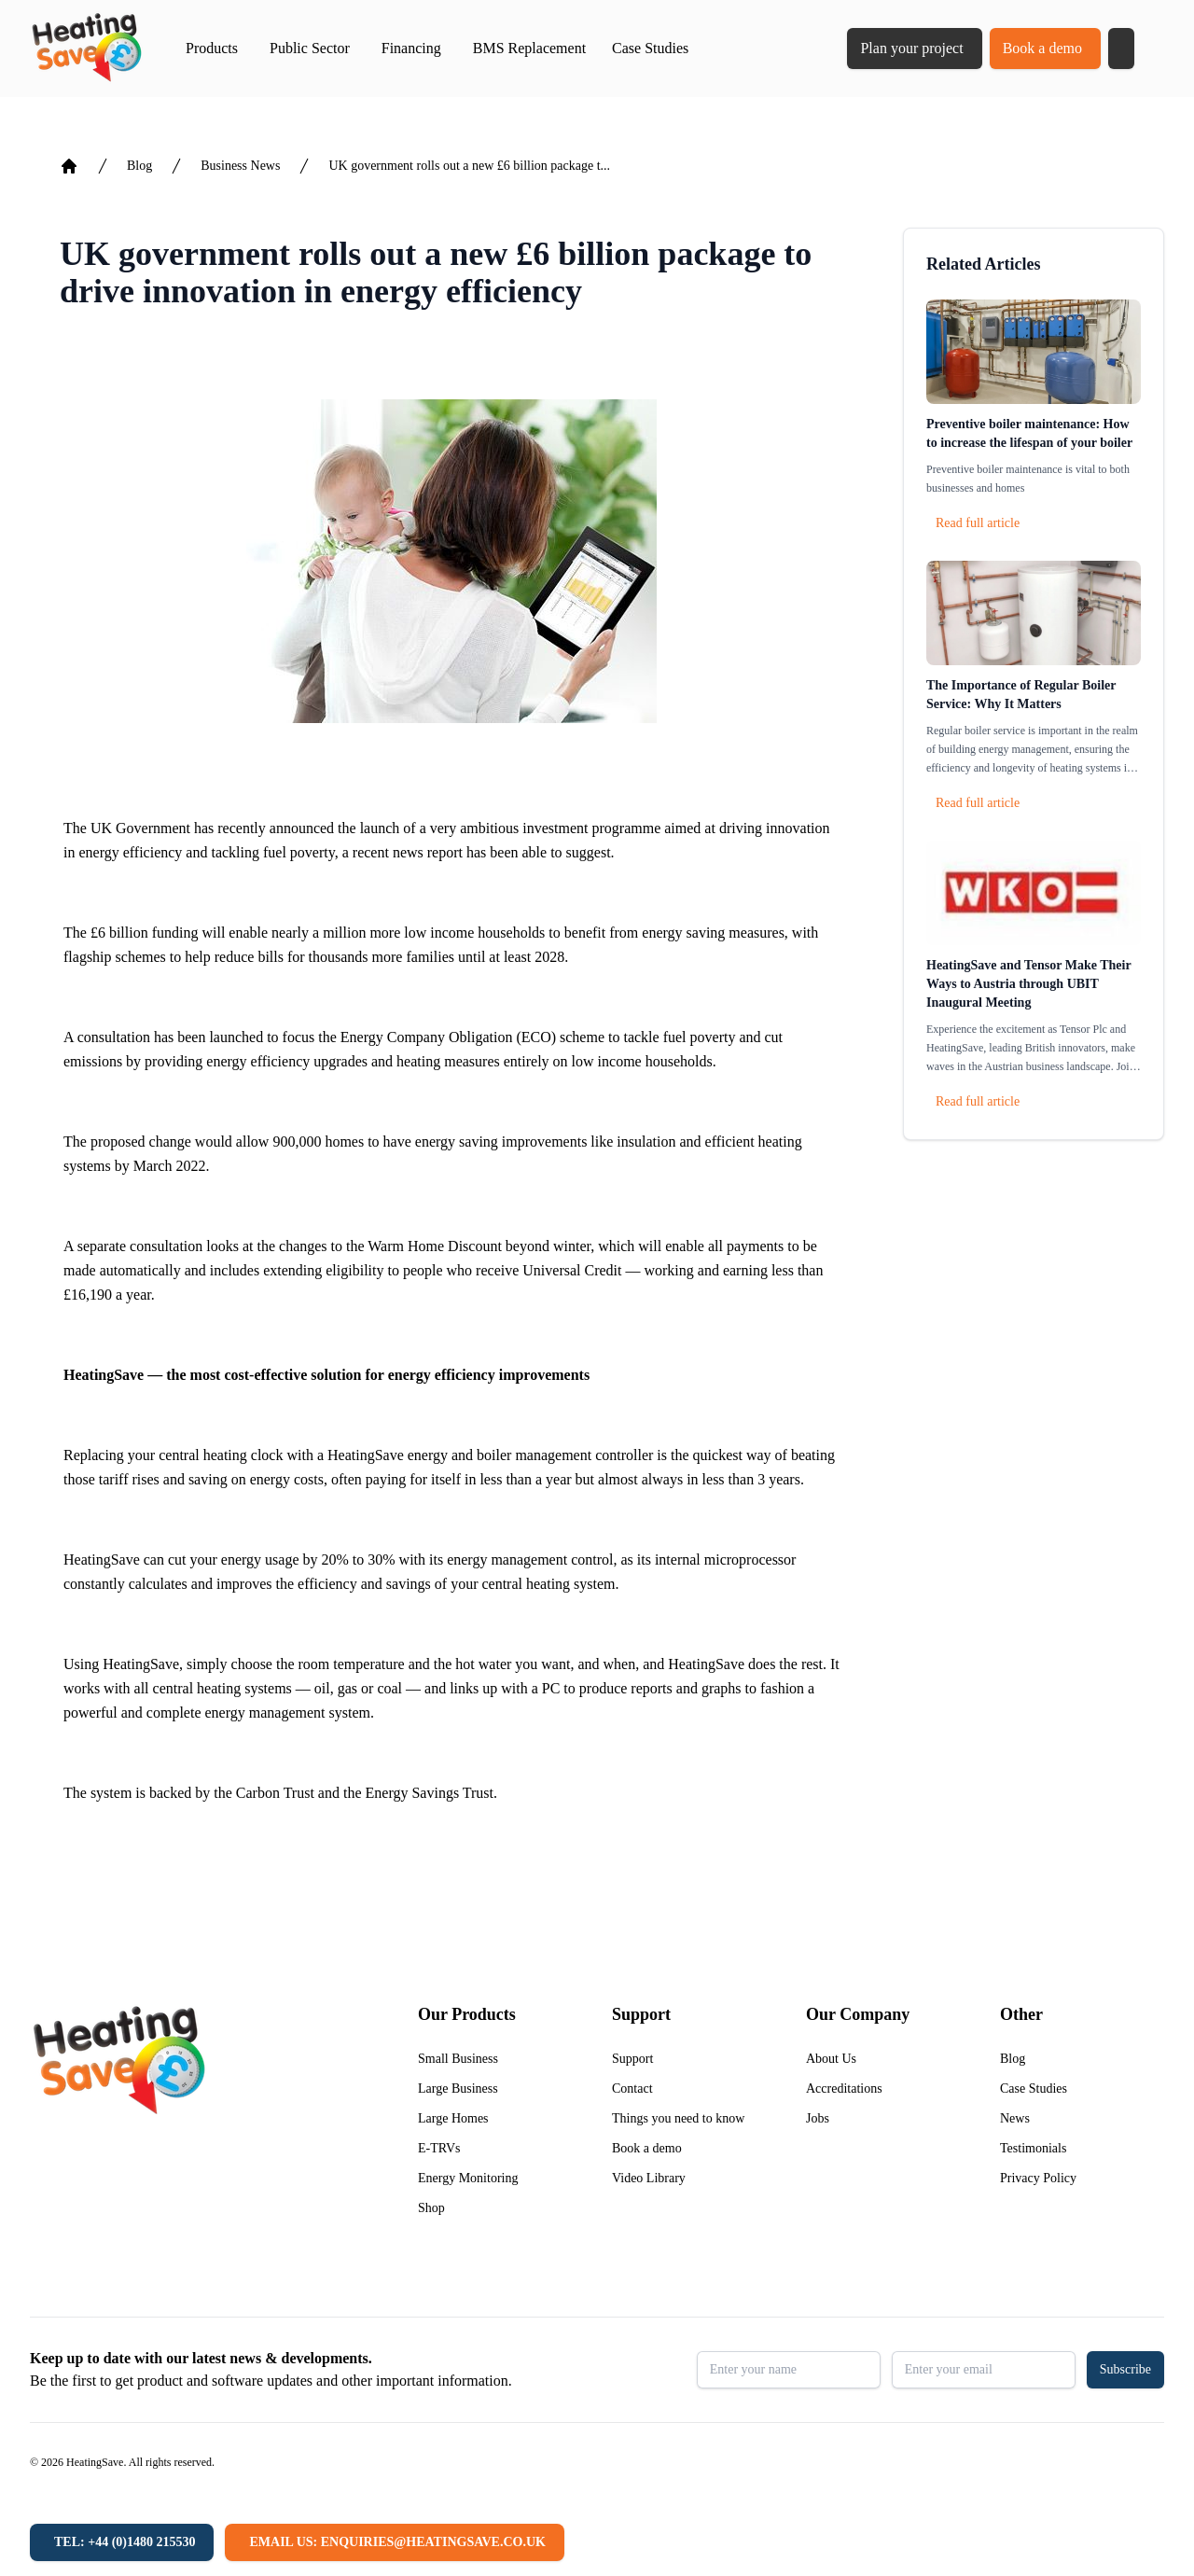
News (1015, 2118)
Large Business (458, 2089)
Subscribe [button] (1125, 2369)
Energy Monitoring (468, 2178)
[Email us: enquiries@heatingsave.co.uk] (394, 2542)
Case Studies (650, 48)
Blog (139, 166)
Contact (632, 2089)
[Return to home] (86, 48)
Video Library (649, 2178)
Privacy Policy (1038, 2178)
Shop (431, 2208)
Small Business (458, 2059)
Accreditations (844, 2089)
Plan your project (911, 48)
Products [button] (212, 48)
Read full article (978, 523)
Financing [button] (411, 48)
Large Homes (453, 2118)
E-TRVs (439, 2148)
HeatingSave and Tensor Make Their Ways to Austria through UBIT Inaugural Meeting (1028, 984)
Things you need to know (678, 2118)
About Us (831, 2059)
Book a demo (1042, 48)
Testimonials (1033, 2148)
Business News (240, 166)
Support (632, 2059)
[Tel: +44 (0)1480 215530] (122, 2542)
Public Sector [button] (310, 48)
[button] (1121, 48)
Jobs (817, 2118)
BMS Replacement (529, 48)
